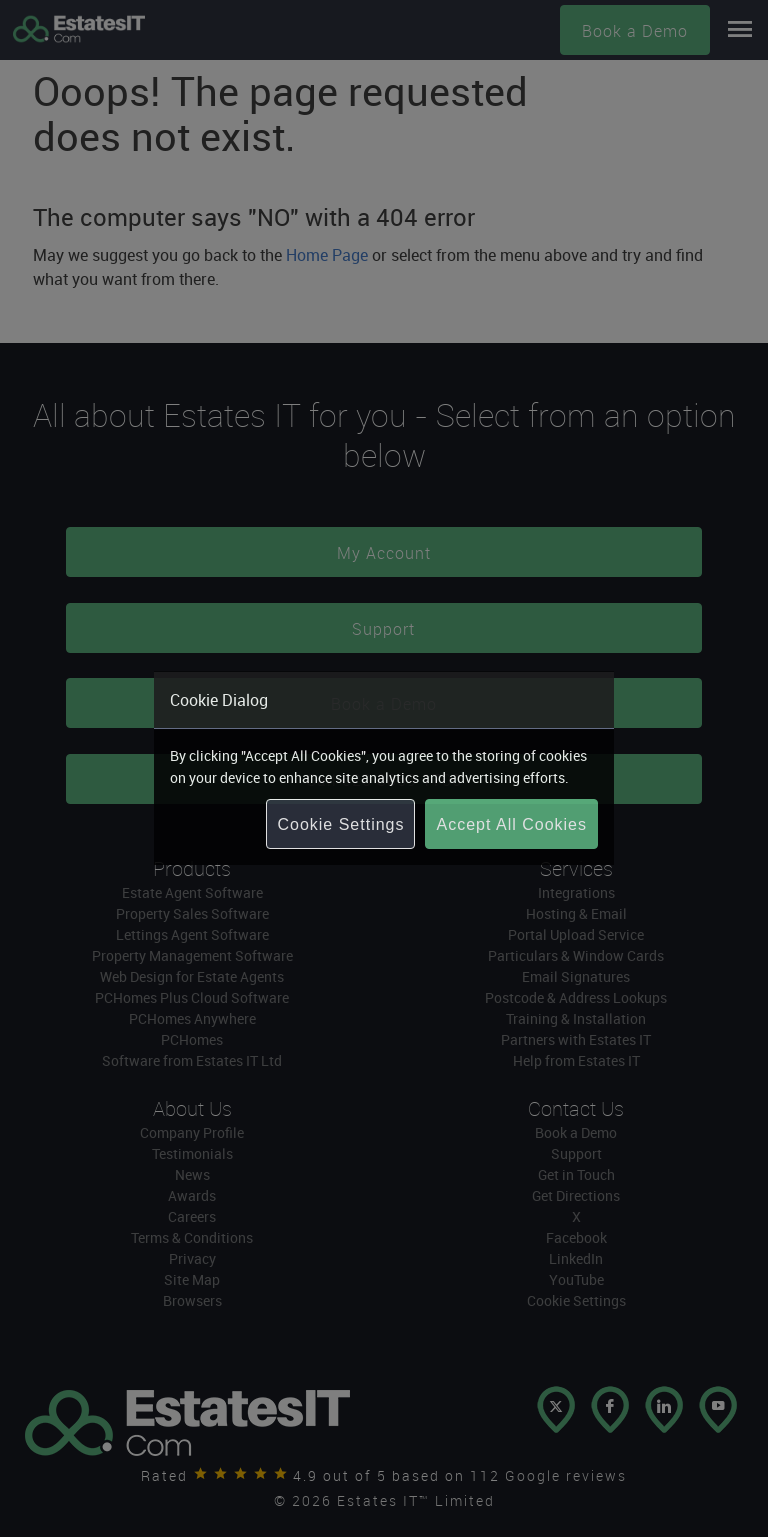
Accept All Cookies (511, 824)
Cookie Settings (340, 824)
